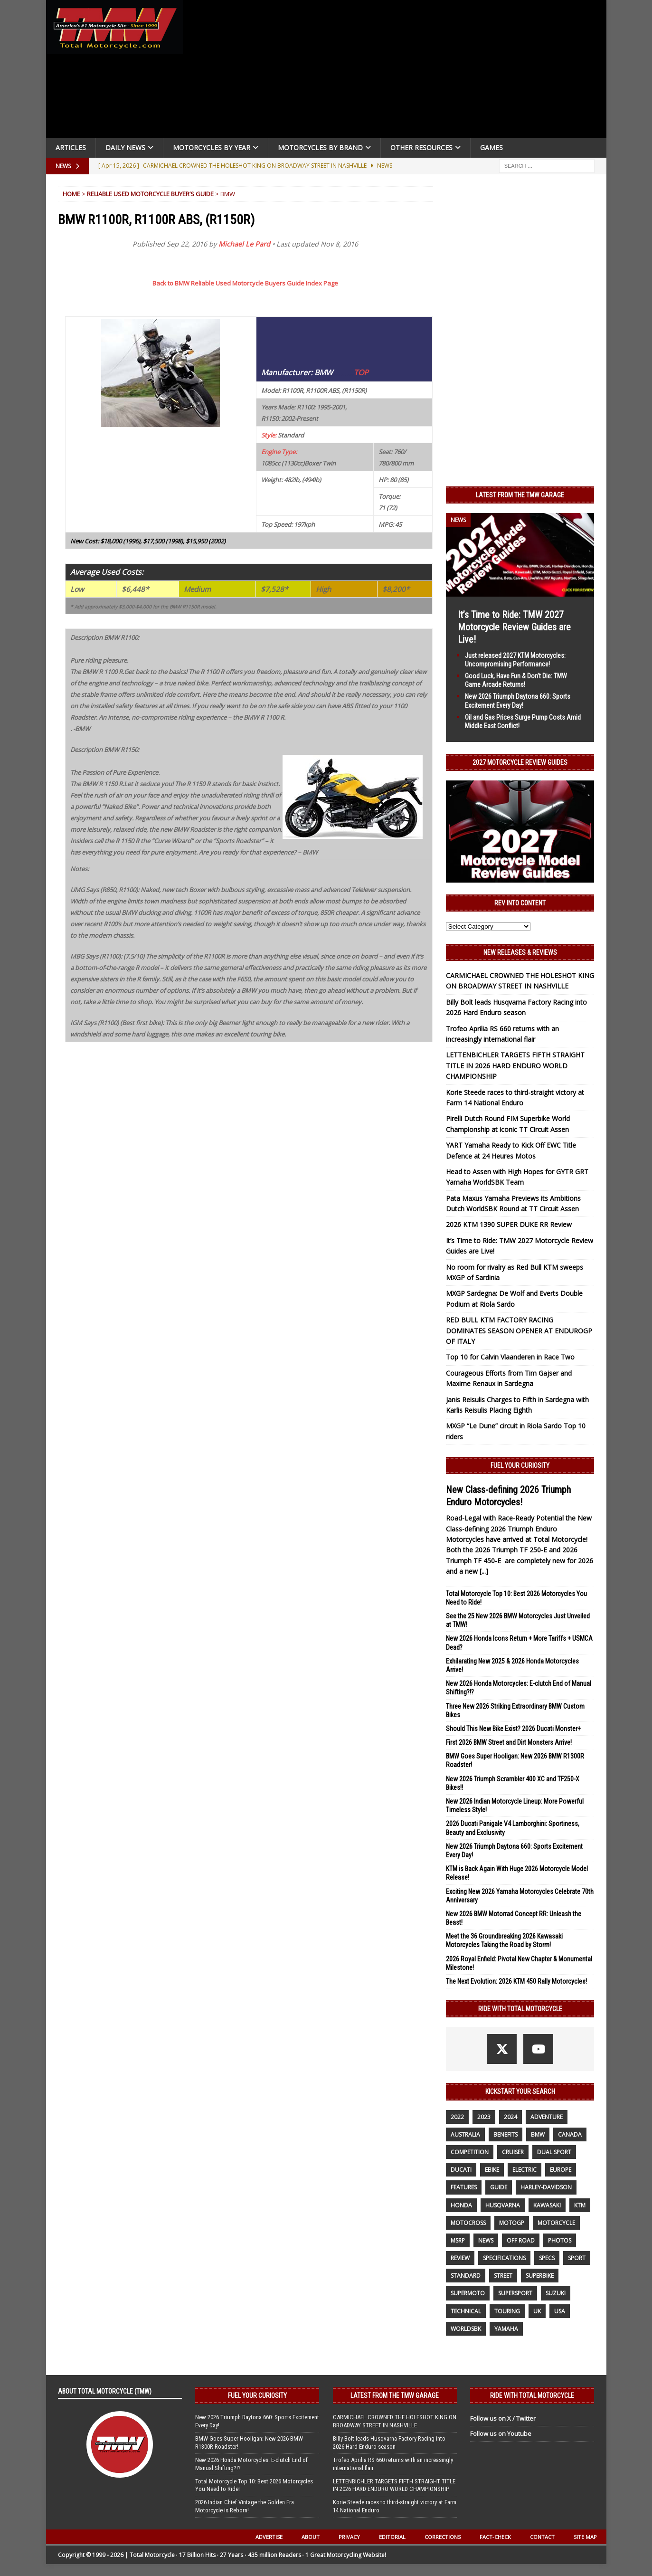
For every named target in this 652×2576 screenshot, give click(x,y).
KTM (580, 2205)
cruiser (513, 2152)
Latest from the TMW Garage (520, 495)
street (503, 2276)
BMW (538, 2134)
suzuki (556, 2293)
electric (524, 2170)
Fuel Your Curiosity (520, 1465)
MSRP (458, 2240)
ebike (492, 2170)
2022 (457, 2117)
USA (559, 2311)
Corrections (443, 2536)
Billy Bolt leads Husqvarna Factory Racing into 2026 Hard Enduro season (389, 2442)
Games (491, 147)
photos (559, 2240)
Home (71, 194)
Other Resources (421, 147)
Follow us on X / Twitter (503, 2418)
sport (577, 2258)
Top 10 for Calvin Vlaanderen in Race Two (510, 1356)
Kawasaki (547, 2205)
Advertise (269, 2536)
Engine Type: (279, 451)
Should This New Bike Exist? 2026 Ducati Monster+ (513, 1728)
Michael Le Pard (244, 243)
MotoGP (511, 2223)
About (311, 2536)
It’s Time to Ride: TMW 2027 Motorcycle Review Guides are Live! (514, 627)
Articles (71, 147)
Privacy (349, 2536)
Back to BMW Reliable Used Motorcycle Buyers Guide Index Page (245, 283)
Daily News (125, 147)
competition (470, 2152)
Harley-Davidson (546, 2187)
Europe (560, 2170)
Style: (268, 435)
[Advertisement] (398, 71)
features (464, 2187)
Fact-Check (495, 2536)
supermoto (468, 2293)
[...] (484, 1571)
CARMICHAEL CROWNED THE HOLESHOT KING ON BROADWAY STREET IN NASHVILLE (394, 2421)
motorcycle (556, 2223)
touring (507, 2311)
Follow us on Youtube (500, 2433)
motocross (468, 2223)
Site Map (585, 2536)
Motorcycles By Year (211, 147)
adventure (546, 2117)
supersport (515, 2293)
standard (466, 2276)
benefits (505, 2134)
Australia (465, 2134)
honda (461, 2205)
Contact (542, 2536)
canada (570, 2134)
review (460, 2258)
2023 (484, 2117)
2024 (510, 2117)
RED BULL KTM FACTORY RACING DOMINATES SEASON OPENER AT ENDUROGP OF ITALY (519, 1330)
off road (521, 2240)
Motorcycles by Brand (320, 147)
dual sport (554, 2152)
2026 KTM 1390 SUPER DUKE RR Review (509, 1224)
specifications (504, 2258)
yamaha (506, 2329)
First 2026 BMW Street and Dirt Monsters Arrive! (509, 1742)
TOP (361, 372)
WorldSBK (466, 2329)
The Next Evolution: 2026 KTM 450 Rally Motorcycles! (516, 1981)
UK (537, 2311)
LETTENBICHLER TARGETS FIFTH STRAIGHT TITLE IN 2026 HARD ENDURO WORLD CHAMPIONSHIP (515, 1065)
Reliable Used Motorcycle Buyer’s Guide (150, 194)
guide (498, 2187)
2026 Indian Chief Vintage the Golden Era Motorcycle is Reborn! (244, 2506)
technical (466, 2311)
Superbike (540, 2276)
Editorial (392, 2536)
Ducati (461, 2170)
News (485, 2240)
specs (547, 2258)
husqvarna (502, 2205)
